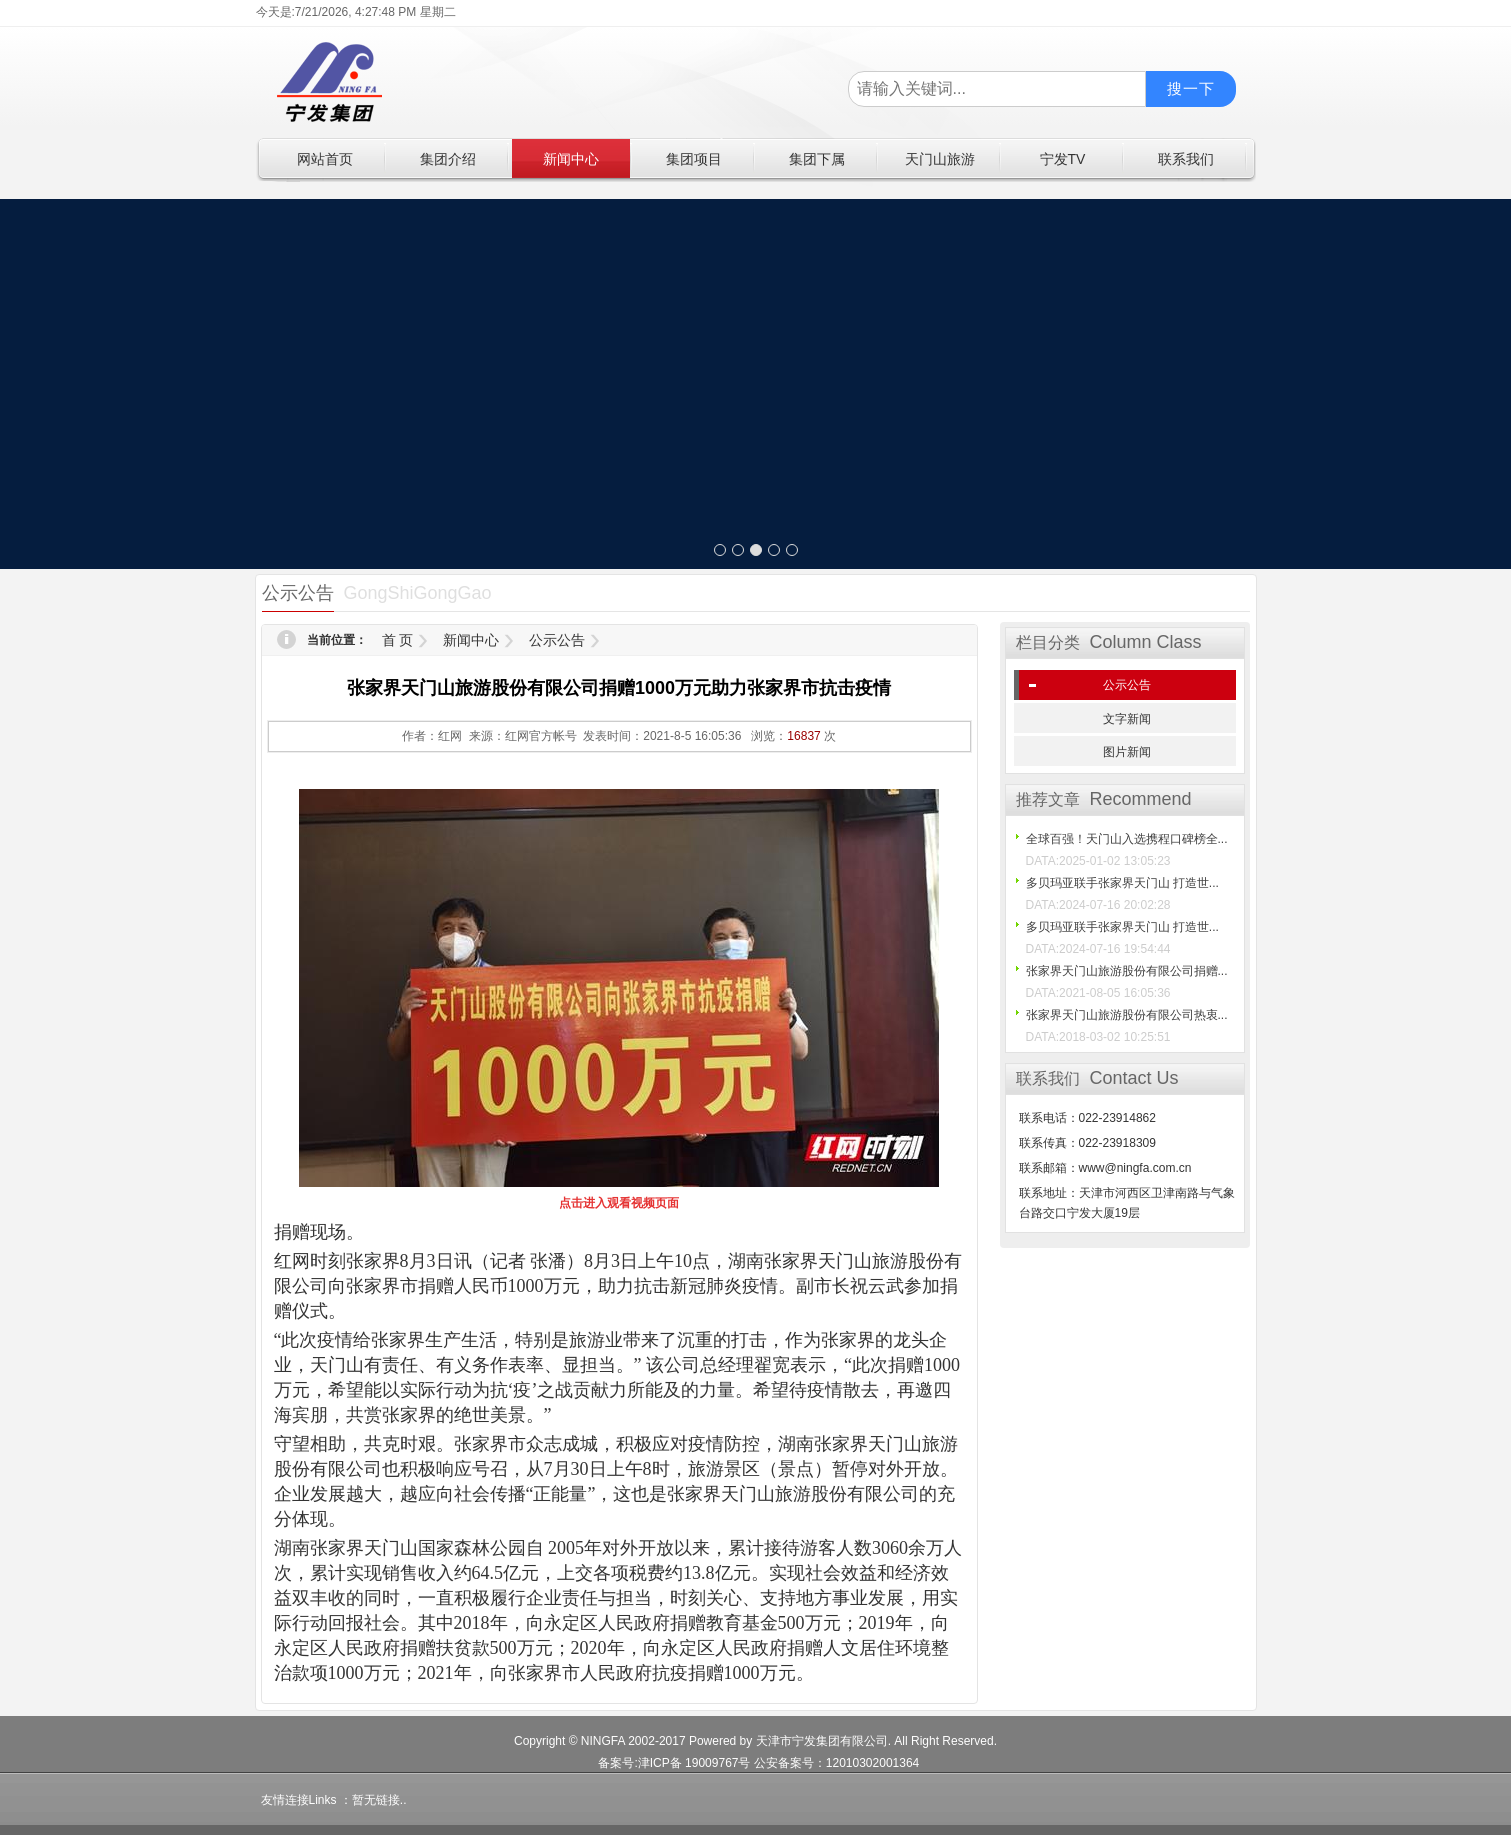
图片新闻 (1127, 752)
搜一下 (1191, 88)
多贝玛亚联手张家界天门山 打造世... (1122, 883)
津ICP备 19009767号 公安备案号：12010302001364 (779, 1763)
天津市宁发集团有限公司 (822, 1741)
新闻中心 (471, 640)
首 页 (398, 640)
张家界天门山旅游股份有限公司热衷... (1127, 1015)
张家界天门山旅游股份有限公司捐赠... (1127, 971)
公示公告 (557, 640)
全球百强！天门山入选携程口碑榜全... (1127, 839)
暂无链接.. (379, 1800)
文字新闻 (1127, 719)
